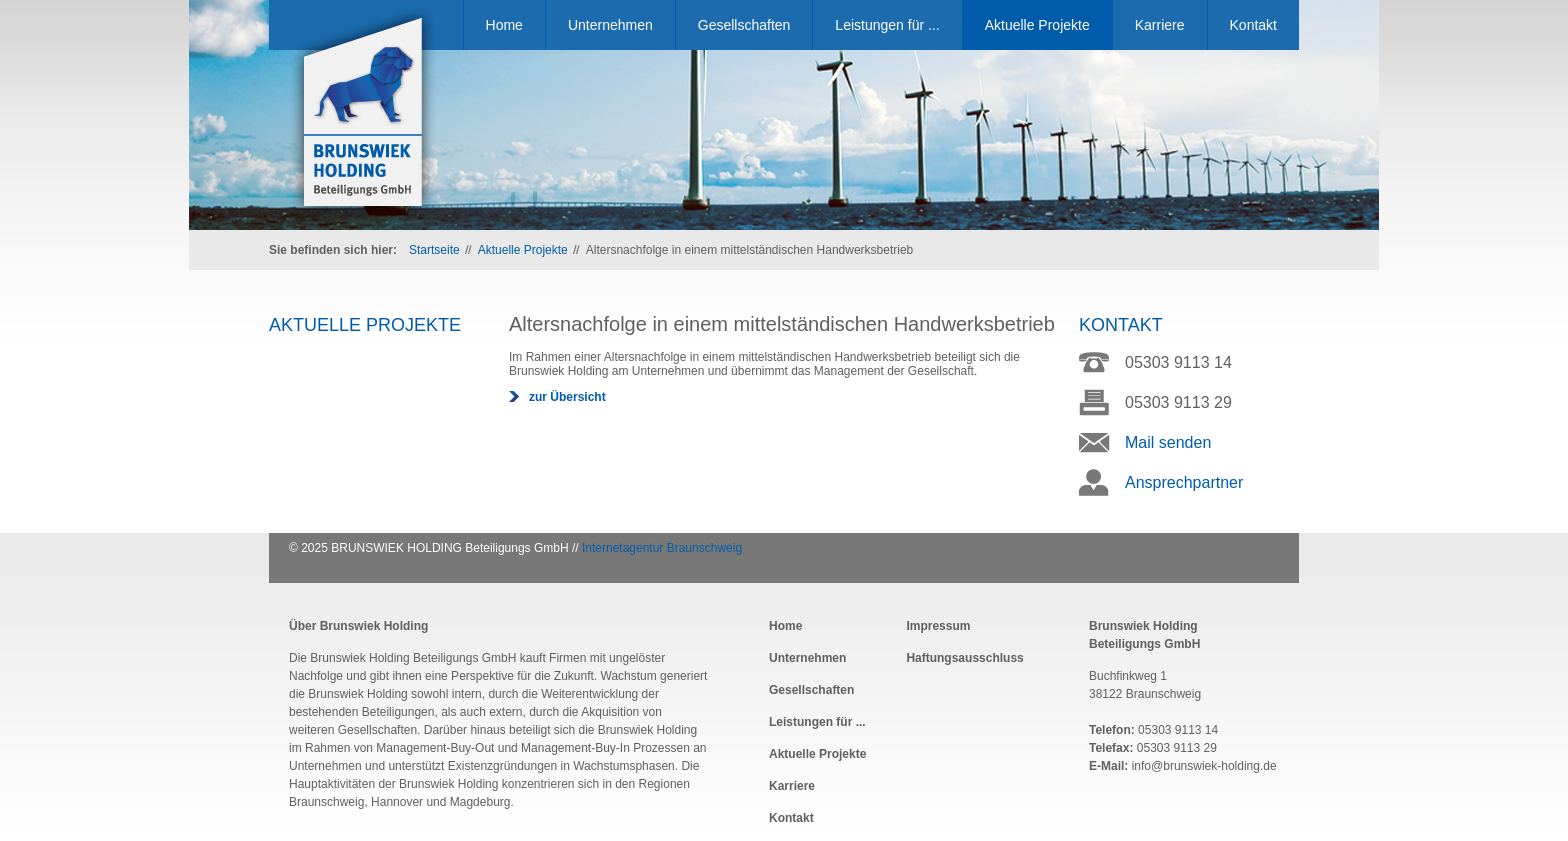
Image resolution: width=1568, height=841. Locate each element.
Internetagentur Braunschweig (662, 548)
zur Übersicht (567, 397)
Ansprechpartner (1184, 482)
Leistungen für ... (887, 25)
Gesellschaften (744, 25)
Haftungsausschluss (964, 658)
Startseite (434, 250)
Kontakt (1253, 25)
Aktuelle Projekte (1037, 25)
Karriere (1160, 25)
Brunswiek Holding (364, 114)
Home (504, 25)
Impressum (938, 626)
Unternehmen (610, 25)
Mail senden (1168, 442)
